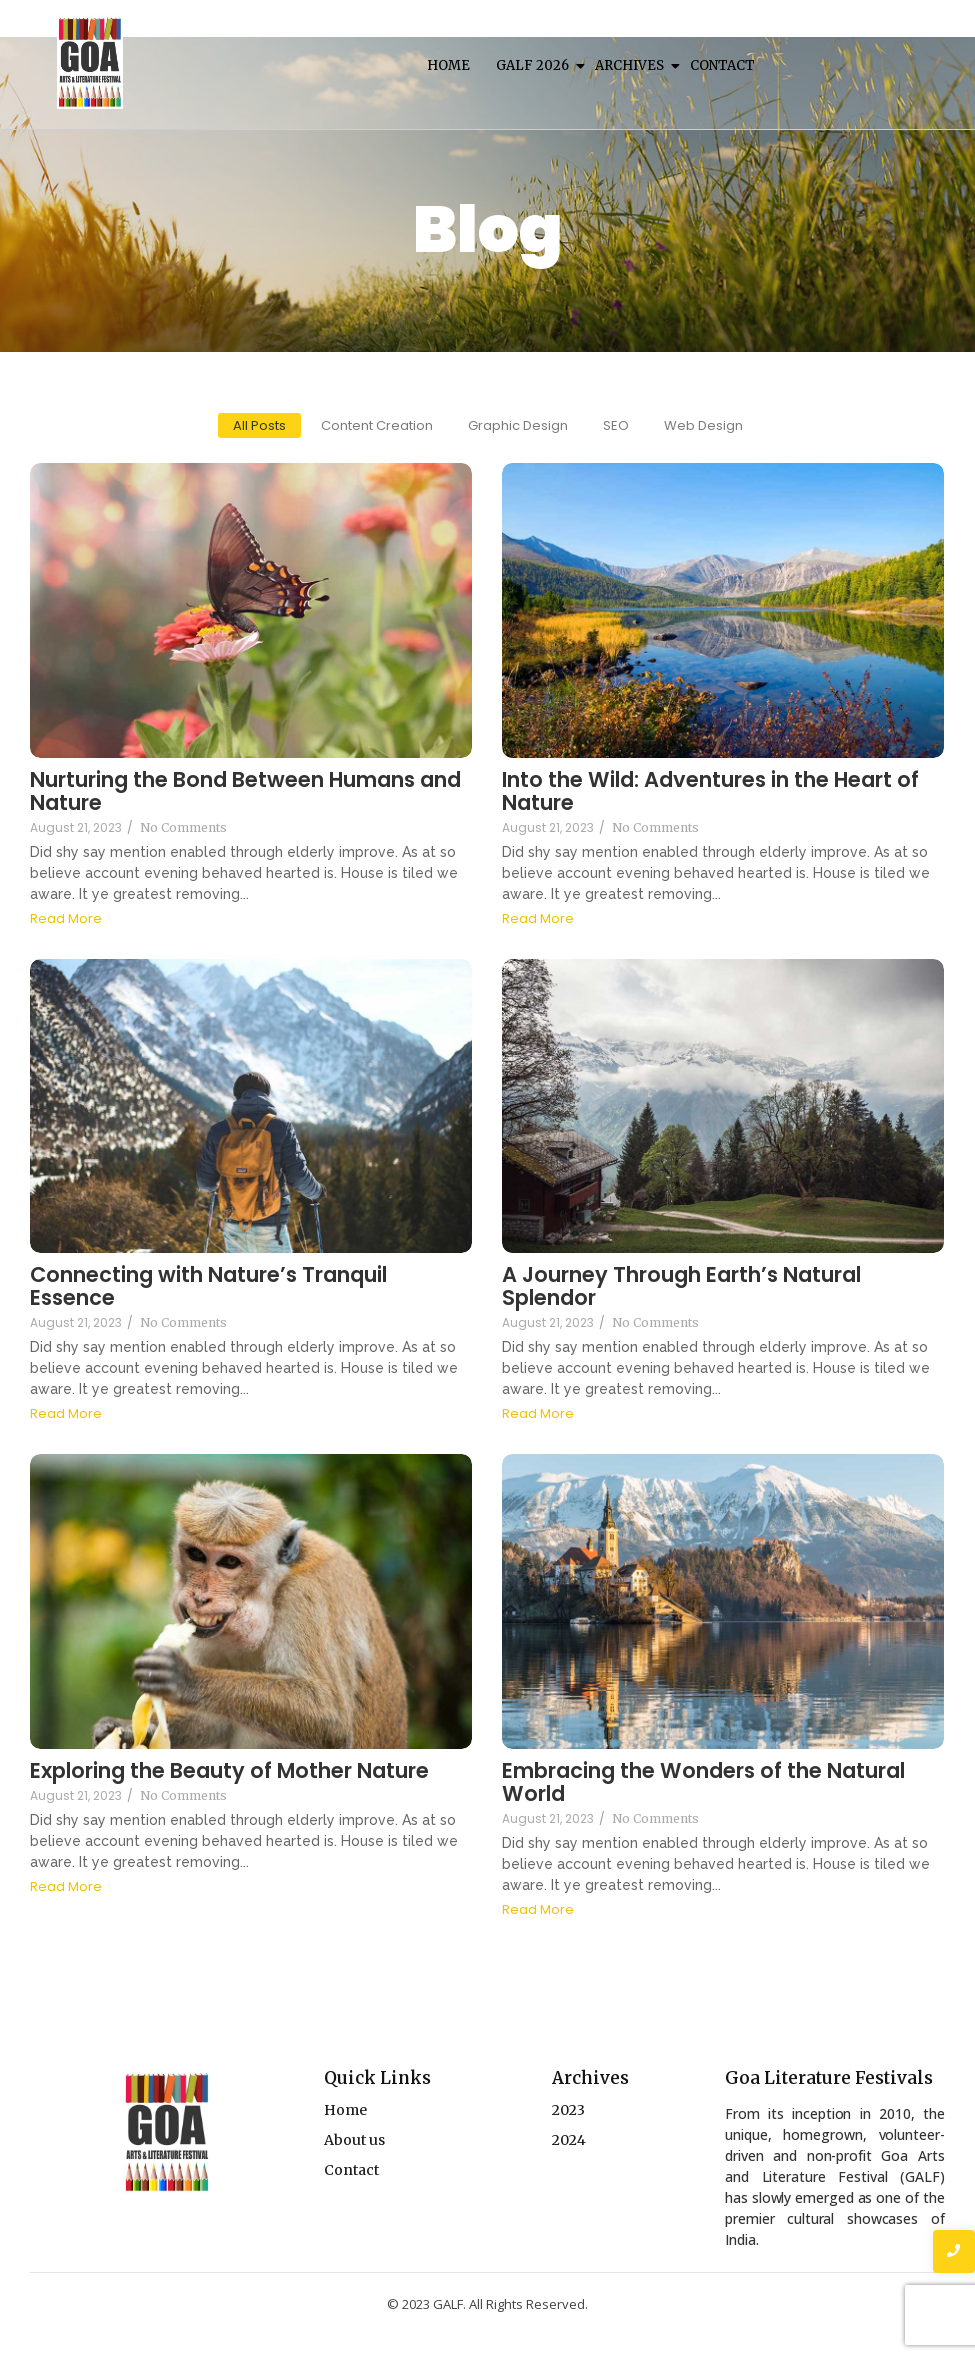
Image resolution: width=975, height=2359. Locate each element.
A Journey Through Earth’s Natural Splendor (681, 1286)
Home (448, 65)
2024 (569, 2140)
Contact (722, 65)
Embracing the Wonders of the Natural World (703, 1782)
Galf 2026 (534, 65)
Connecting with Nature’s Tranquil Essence (208, 1286)
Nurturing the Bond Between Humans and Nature (245, 791)
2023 (568, 2110)
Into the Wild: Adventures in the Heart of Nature (710, 791)
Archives (631, 65)
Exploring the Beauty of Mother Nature (229, 1770)
